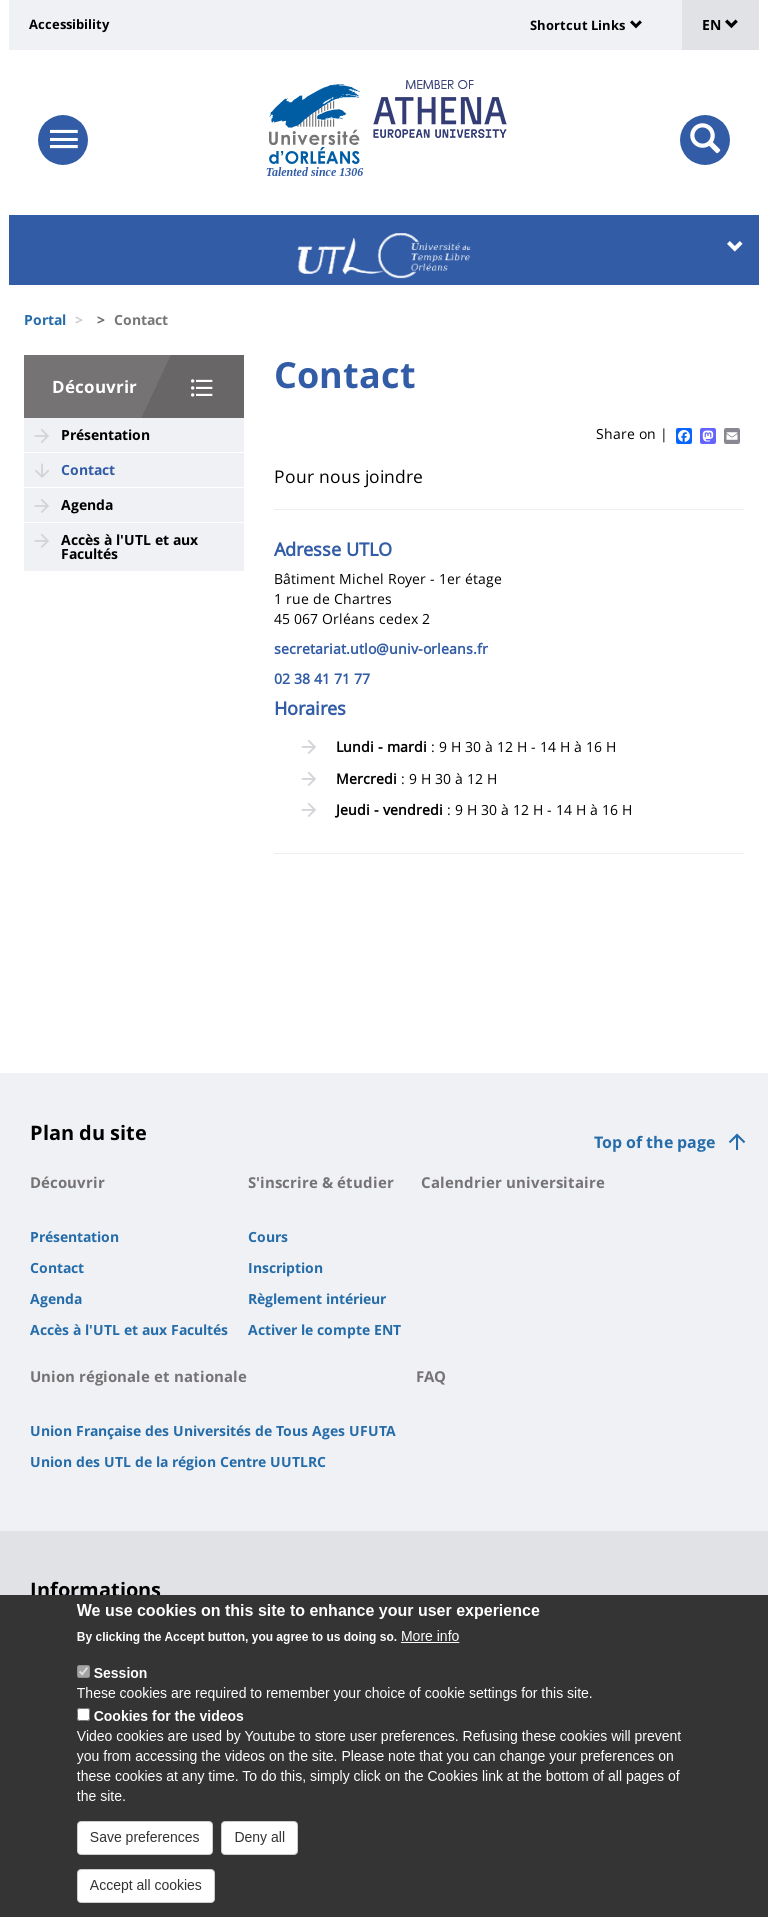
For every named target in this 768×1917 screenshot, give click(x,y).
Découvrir (94, 386)
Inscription (285, 1267)
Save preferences (145, 1837)
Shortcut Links (577, 25)
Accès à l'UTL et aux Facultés (129, 546)
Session (121, 1673)
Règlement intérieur (317, 1298)
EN (720, 24)
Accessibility (69, 24)
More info (430, 1636)
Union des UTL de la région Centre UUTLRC (178, 1461)
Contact (88, 469)
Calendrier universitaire (513, 1182)
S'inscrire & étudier (321, 1182)
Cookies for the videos (169, 1716)
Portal (45, 319)
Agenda (87, 504)
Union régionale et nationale (138, 1376)
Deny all (259, 1837)
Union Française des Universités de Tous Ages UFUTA (213, 1430)
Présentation (105, 434)
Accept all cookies (146, 1885)
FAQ (431, 1376)
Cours (268, 1236)
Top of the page (654, 1142)
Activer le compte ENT (324, 1329)
